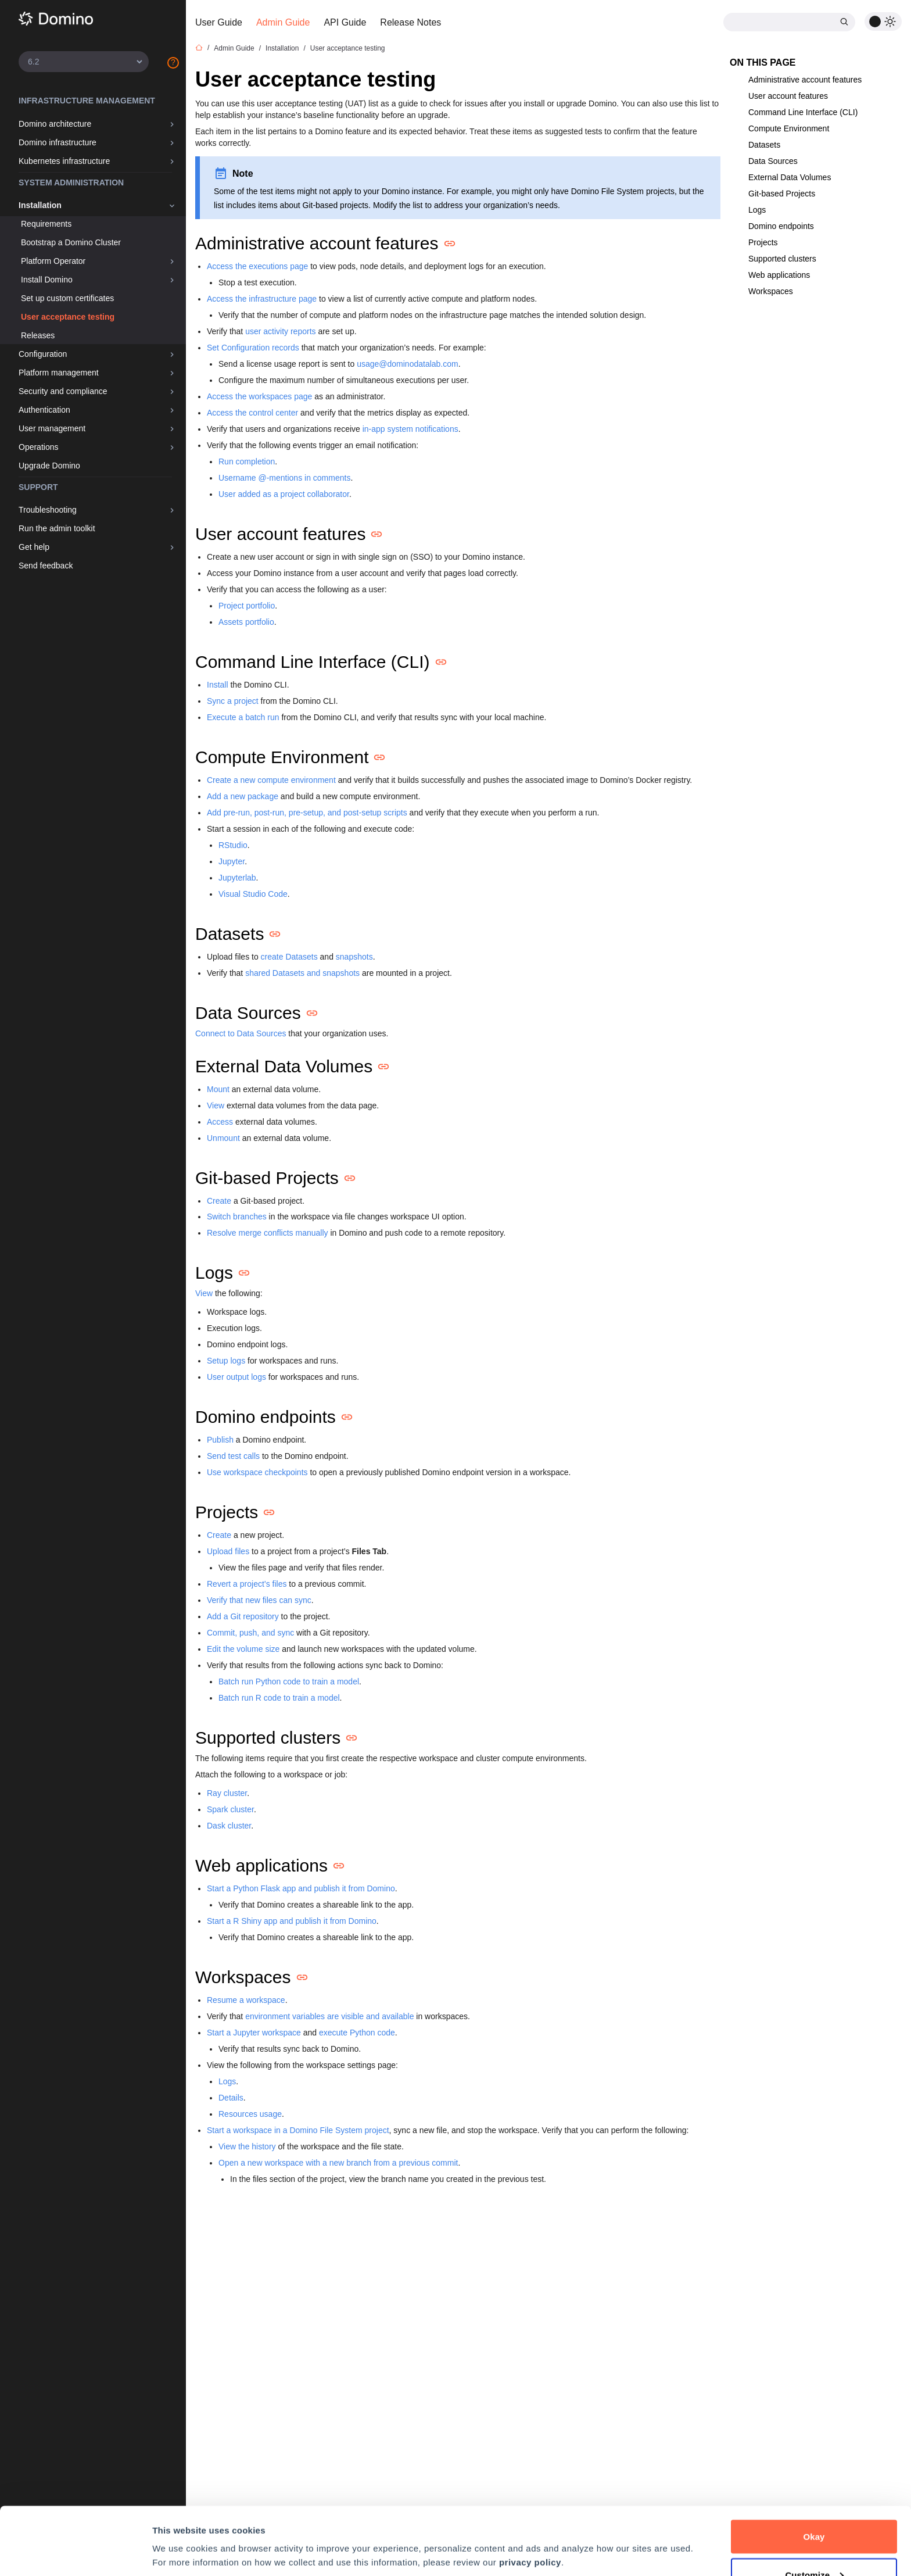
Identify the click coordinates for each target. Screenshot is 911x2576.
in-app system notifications (410, 429)
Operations (38, 447)
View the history (247, 2146)
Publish (220, 1439)
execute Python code (357, 2032)
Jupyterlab (237, 877)
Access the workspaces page (259, 396)
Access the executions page (257, 266)
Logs (227, 2081)
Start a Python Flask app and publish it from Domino (301, 1888)
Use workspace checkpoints (257, 1472)
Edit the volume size (243, 1649)
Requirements (46, 223)
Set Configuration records (253, 347)
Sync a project (233, 701)
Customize (814, 2507)
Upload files (228, 1551)
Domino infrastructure (57, 142)
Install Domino (47, 279)
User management (52, 428)
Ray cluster (227, 1793)
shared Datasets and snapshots (302, 973)
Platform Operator (53, 261)
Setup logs (226, 1360)
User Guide (218, 22)
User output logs (236, 1377)
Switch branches (237, 1216)
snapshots (354, 956)
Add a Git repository (243, 1616)
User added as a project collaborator (283, 494)
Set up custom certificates (67, 298)
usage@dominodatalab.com (407, 363)
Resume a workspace (246, 2000)
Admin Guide (283, 22)
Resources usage (250, 2114)
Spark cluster (230, 1809)
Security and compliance (63, 391)
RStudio (233, 845)
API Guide (345, 22)
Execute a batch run (243, 717)
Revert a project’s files (246, 1583)
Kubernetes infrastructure (64, 161)
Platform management (59, 372)
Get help (34, 547)
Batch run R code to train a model (279, 1697)
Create (219, 1200)
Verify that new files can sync (259, 1600)
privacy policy (530, 2494)
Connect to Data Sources (240, 1033)
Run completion (246, 461)
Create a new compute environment (271, 780)
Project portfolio (246, 605)
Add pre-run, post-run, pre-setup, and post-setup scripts (307, 812)
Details (230, 2097)
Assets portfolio (246, 622)
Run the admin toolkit (57, 528)
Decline (814, 2545)
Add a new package (242, 796)
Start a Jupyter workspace (254, 2032)
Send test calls (233, 1456)
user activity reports (280, 331)
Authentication (44, 409)
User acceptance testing (67, 316)
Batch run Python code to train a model (288, 1681)
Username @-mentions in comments (284, 477)
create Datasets (289, 956)
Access (220, 1121)
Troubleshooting (48, 509)
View (215, 1105)
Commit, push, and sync (250, 1632)
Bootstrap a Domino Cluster (71, 242)
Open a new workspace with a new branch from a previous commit (338, 2162)
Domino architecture (55, 123)
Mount (218, 1089)
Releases (38, 335)
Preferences (177, 2526)
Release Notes (410, 22)
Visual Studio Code (253, 894)
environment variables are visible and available (329, 2016)
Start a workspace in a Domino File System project (298, 2130)
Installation (40, 205)
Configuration (43, 354)
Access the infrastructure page (262, 298)
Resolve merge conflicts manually (267, 1232)
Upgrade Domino (49, 465)
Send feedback (46, 565)
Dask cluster (229, 1825)
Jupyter (231, 861)
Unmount (223, 1138)
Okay (813, 2469)
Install (217, 684)
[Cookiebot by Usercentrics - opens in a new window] (75, 2553)
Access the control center (252, 412)
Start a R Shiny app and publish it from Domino (291, 1921)
